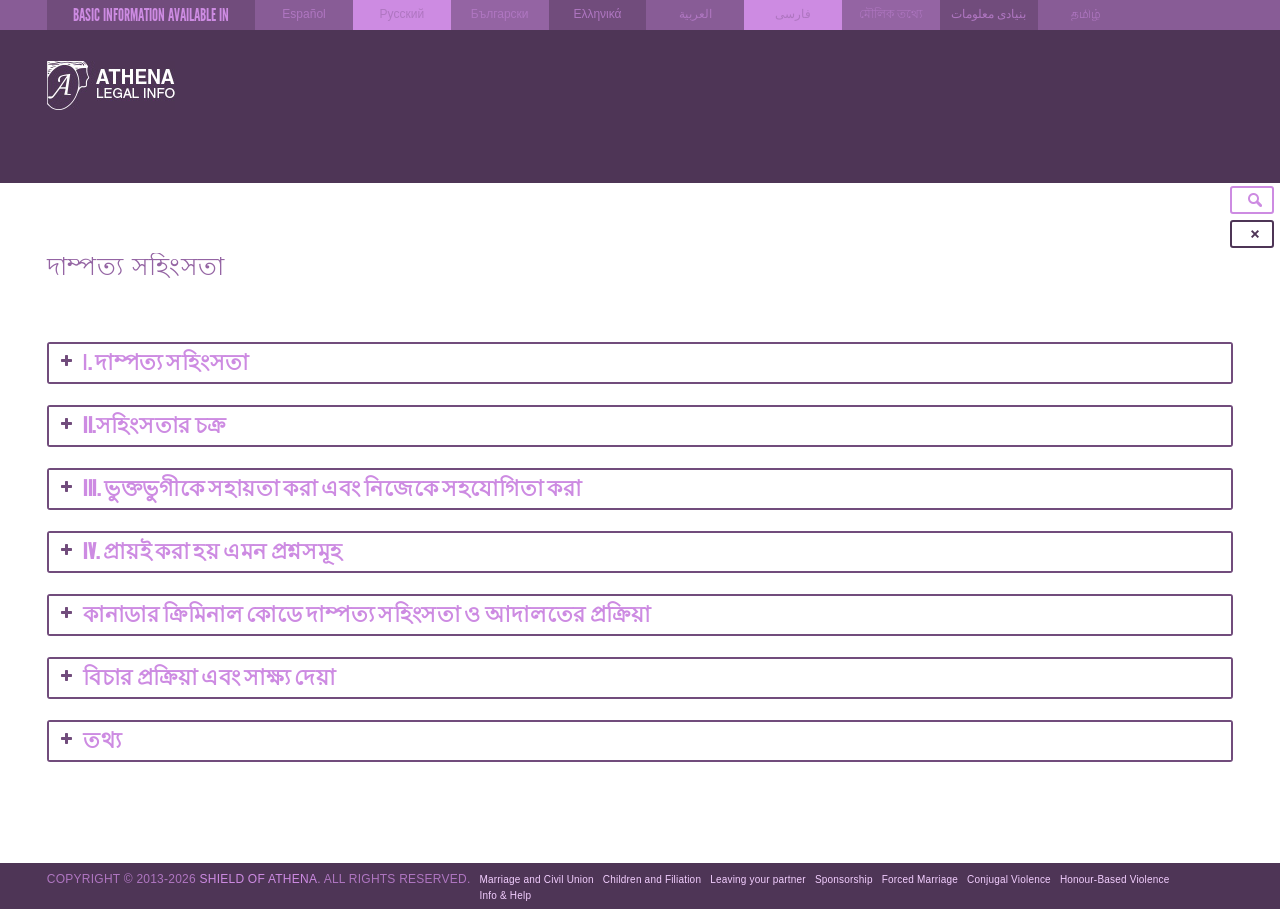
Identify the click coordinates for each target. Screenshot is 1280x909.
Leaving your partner (758, 879)
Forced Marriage (920, 879)
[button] (640, 426)
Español (303, 14)
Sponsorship (844, 879)
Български (500, 14)
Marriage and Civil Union (537, 879)
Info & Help (506, 895)
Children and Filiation (652, 879)
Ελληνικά (597, 14)
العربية (695, 14)
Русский (402, 14)
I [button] (153, 363)
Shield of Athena (259, 879)
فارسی (793, 14)
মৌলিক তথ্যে (890, 14)
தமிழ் (1086, 14)
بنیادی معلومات (988, 14)
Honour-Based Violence (1115, 879)
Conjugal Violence (1009, 879)
